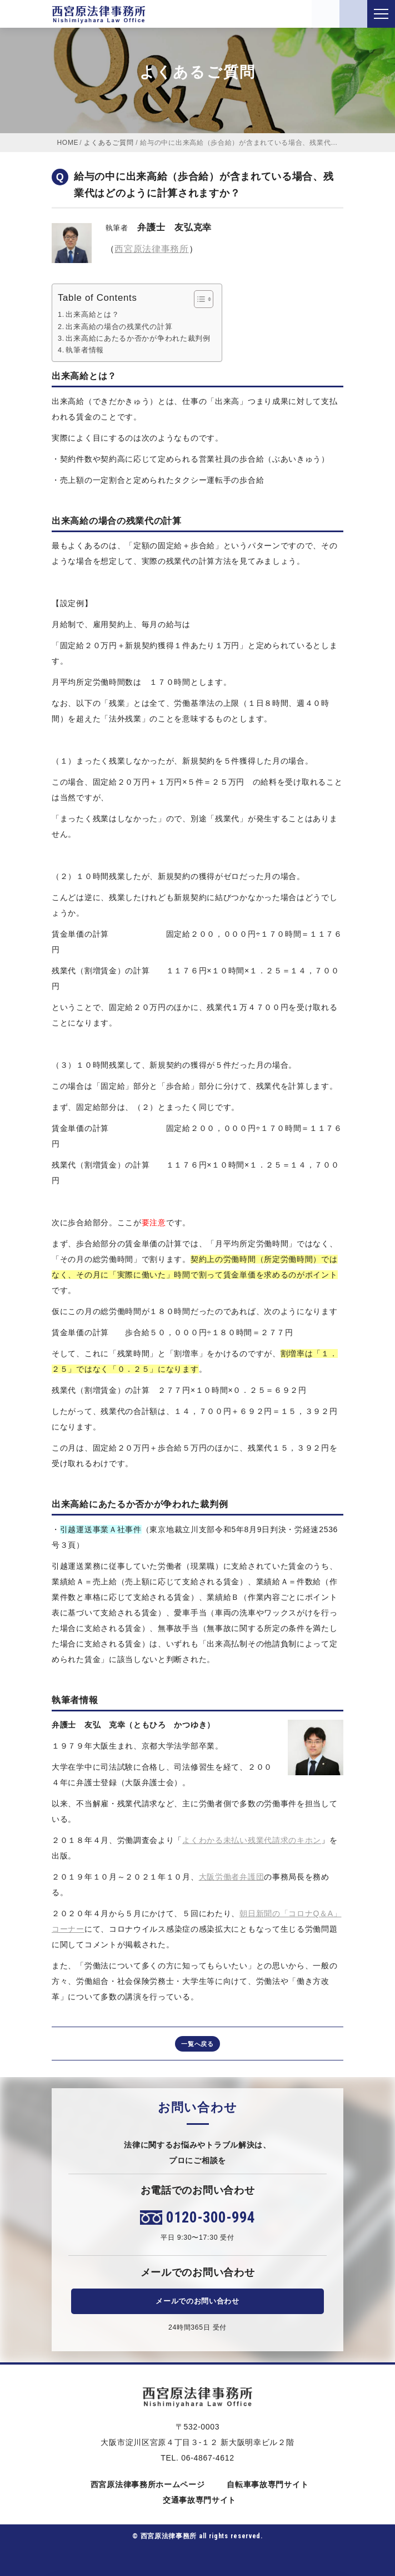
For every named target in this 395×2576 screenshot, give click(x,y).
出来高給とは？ (92, 315)
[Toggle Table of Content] (198, 299)
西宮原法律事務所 (151, 249)
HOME (68, 143)
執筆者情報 (85, 350)
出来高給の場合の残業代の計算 (119, 327)
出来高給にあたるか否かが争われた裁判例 (138, 338)
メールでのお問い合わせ (197, 2301)
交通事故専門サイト (197, 2500)
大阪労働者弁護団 (231, 1876)
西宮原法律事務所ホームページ (146, 2484)
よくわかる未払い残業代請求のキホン (251, 1840)
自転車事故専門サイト (265, 2484)
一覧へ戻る (197, 2043)
